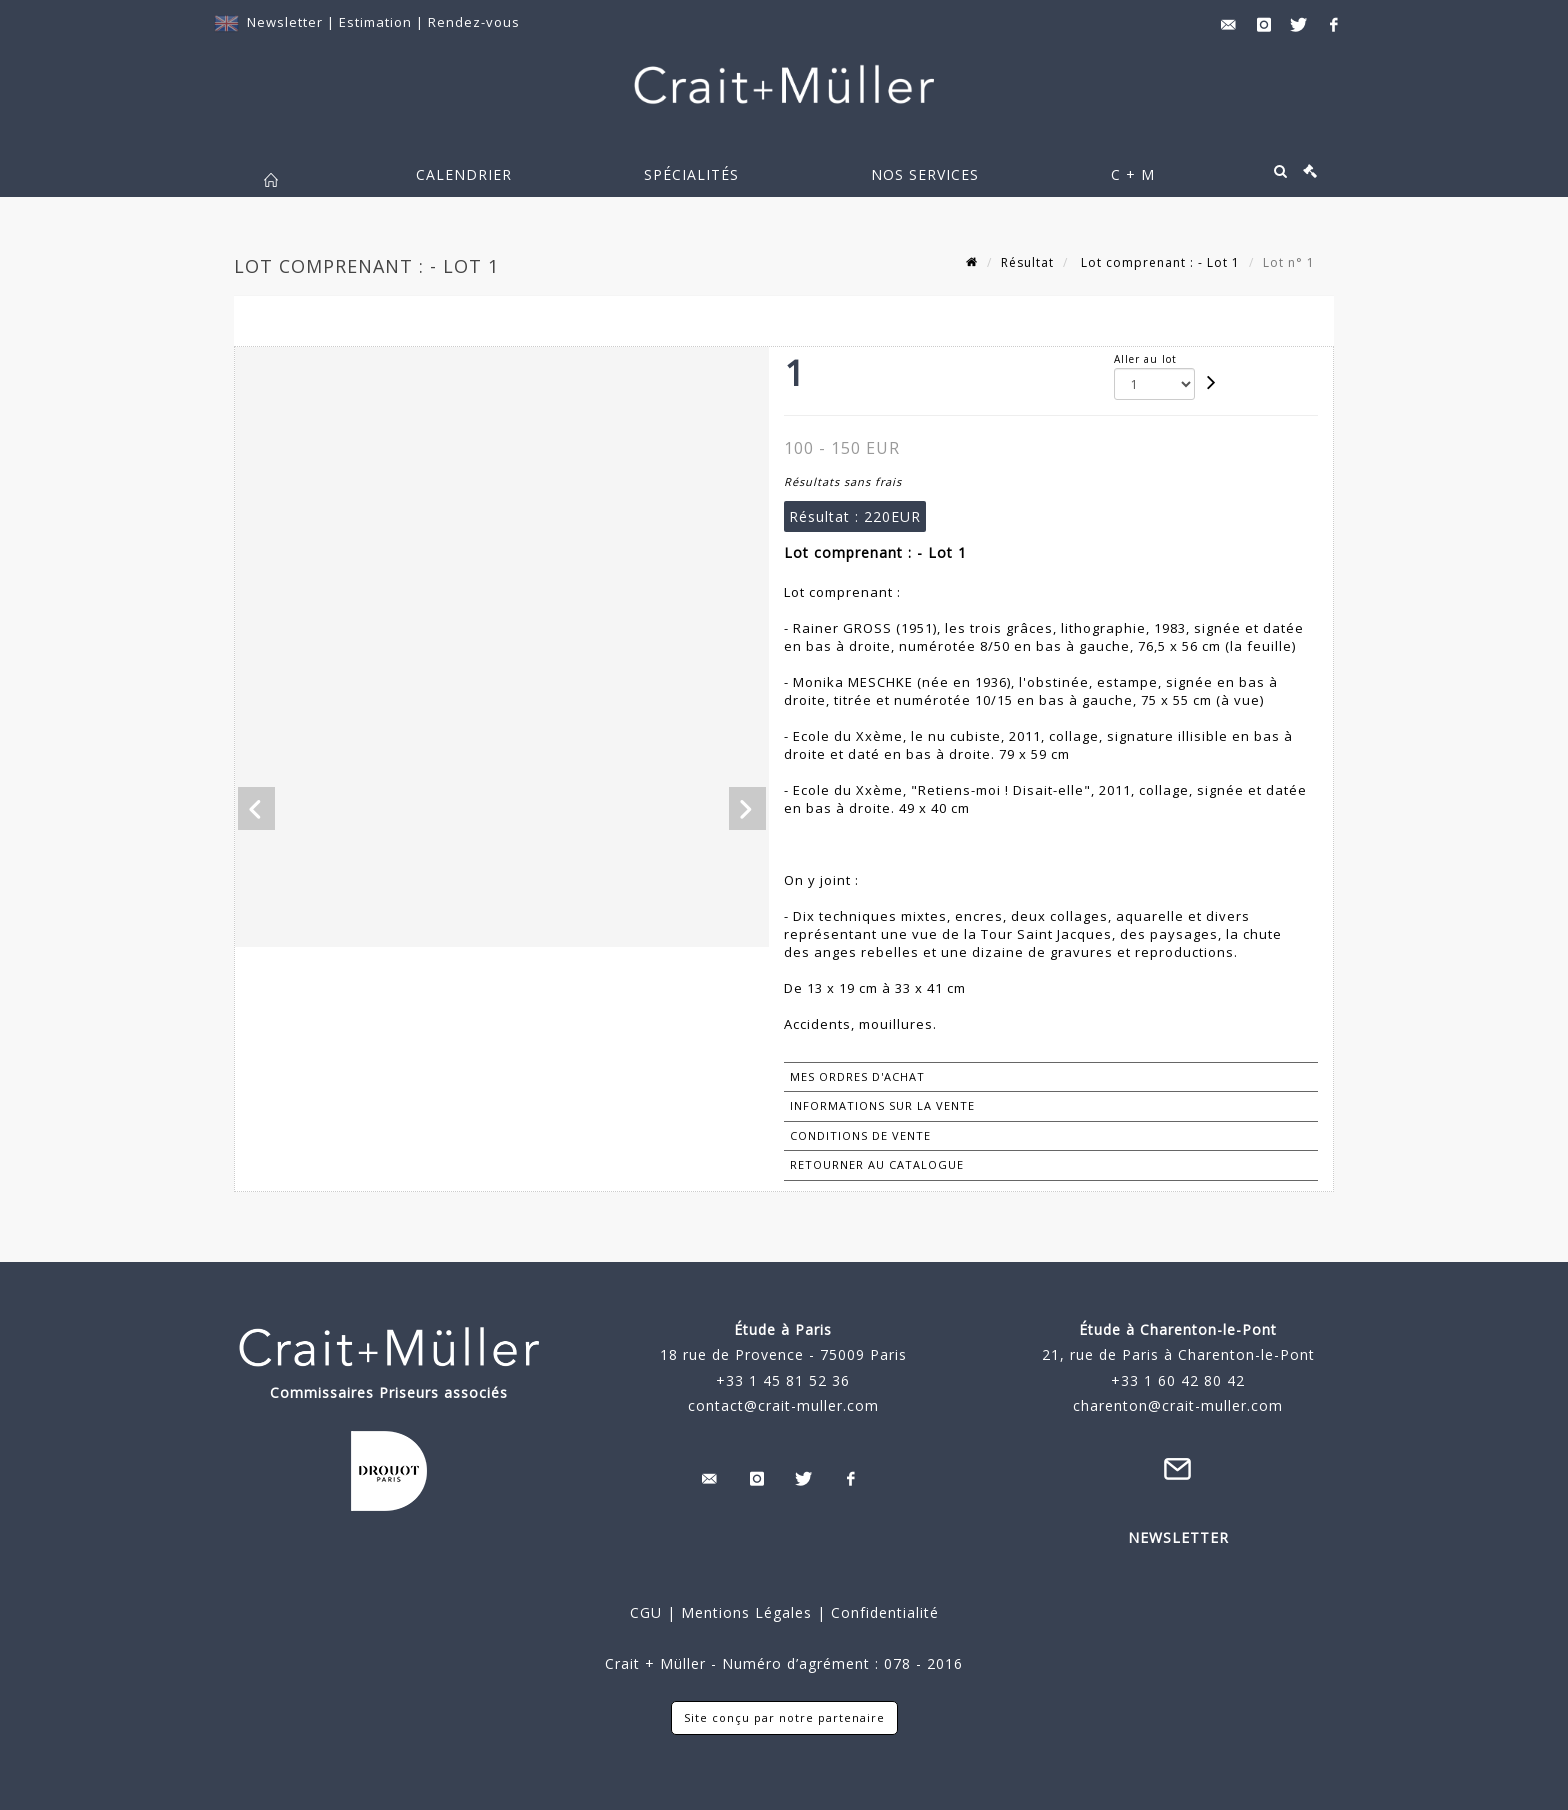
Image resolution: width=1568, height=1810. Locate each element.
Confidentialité (882, 1612)
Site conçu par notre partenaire (784, 1717)
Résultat (1027, 262)
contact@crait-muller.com (783, 1405)
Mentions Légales (746, 1612)
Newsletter (285, 22)
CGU (646, 1612)
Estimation (377, 22)
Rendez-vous (474, 22)
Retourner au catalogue (877, 1164)
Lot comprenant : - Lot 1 (1158, 262)
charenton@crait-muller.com (1178, 1405)
